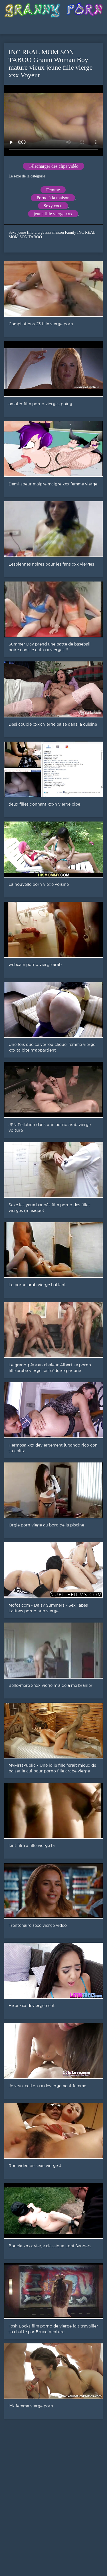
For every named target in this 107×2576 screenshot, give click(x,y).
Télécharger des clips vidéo (53, 166)
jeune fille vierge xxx (53, 213)
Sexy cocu (53, 205)
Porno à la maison (53, 197)
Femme (53, 189)
